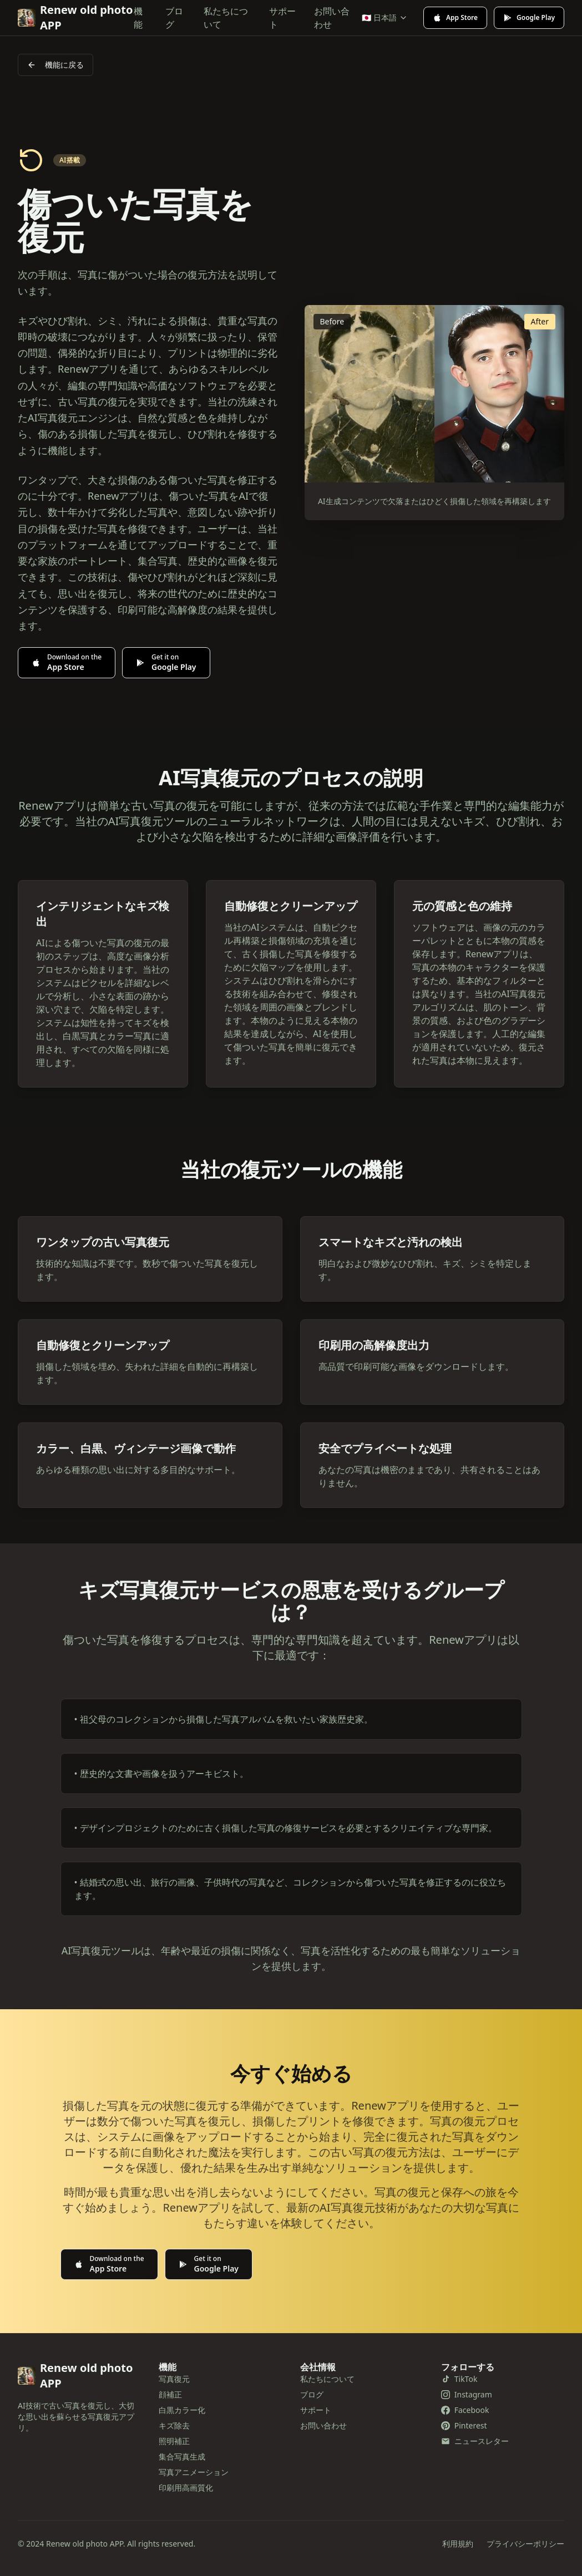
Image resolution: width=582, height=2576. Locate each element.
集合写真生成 (182, 2456)
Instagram (466, 2394)
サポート (282, 18)
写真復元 (174, 2379)
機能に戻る (55, 64)
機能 (138, 18)
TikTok (459, 2379)
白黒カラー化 (182, 2410)
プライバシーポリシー (525, 2543)
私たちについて (226, 18)
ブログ (174, 18)
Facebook (465, 2410)
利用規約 (457, 2543)
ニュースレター (475, 2441)
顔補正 (170, 2394)
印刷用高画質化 (186, 2487)
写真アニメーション (194, 2472)
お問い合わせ (332, 18)
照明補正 (174, 2441)
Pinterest (464, 2425)
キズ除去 (174, 2425)
